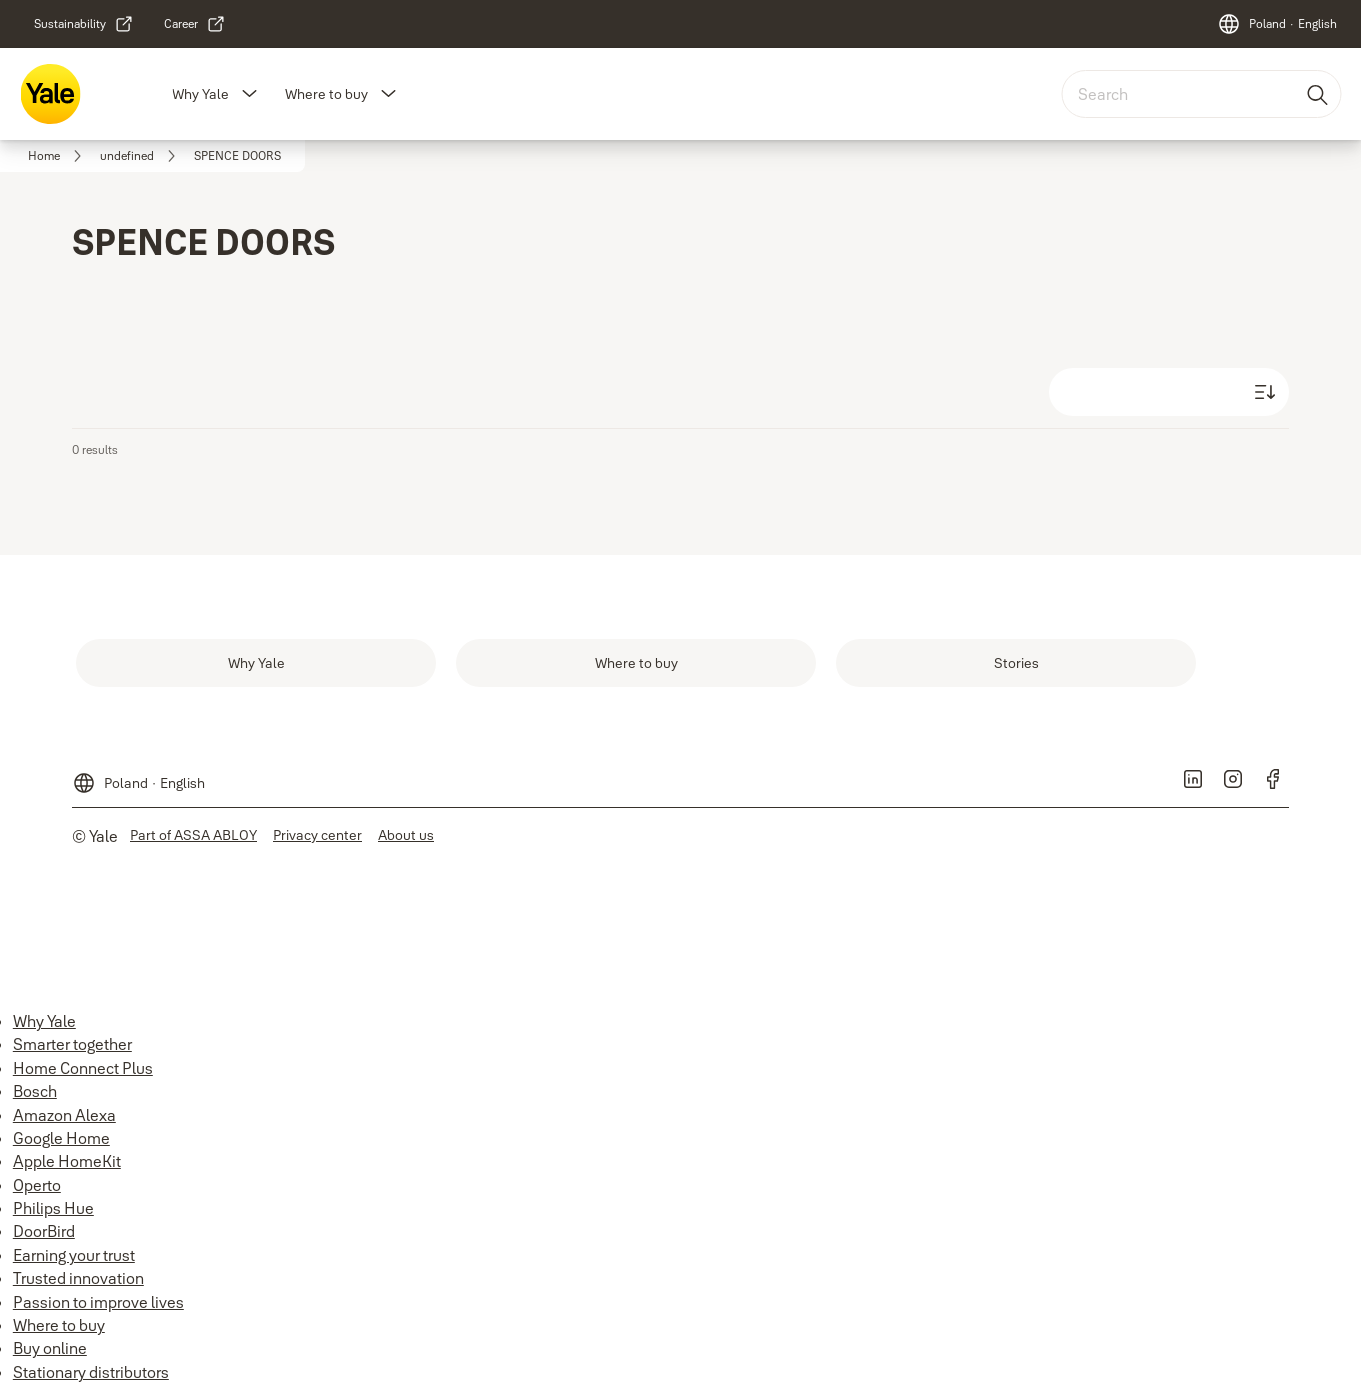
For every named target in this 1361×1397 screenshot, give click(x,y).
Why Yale (200, 94)
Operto (37, 1185)
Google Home (61, 1138)
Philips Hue (53, 1208)
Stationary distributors (91, 1372)
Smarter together (72, 1044)
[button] (249, 94)
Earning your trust (74, 1255)
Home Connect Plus (83, 1068)
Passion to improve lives (98, 1302)
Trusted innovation (78, 1278)
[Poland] (1277, 24)
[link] (84, 24)
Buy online (50, 1348)
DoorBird (44, 1231)
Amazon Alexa (64, 1115)
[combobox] (1201, 94)
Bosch (35, 1091)
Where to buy (326, 94)
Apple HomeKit (67, 1161)
